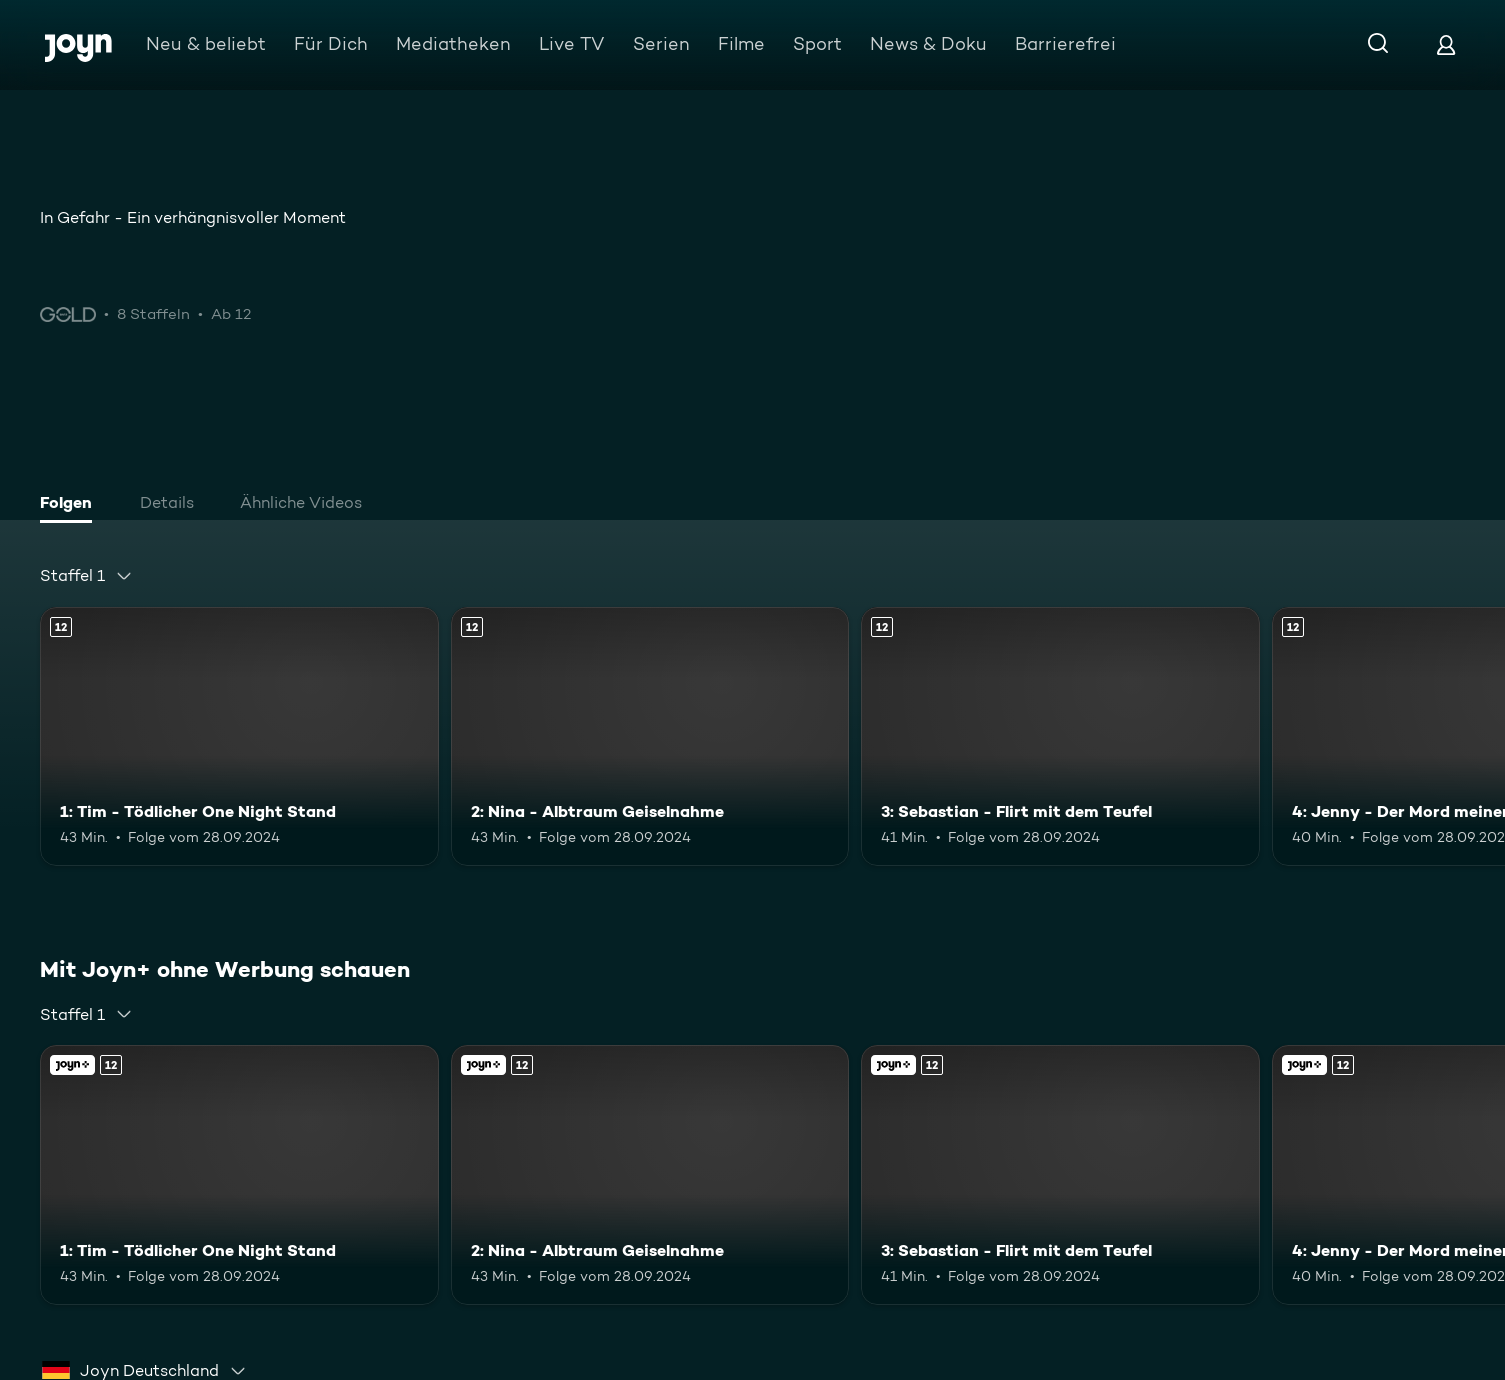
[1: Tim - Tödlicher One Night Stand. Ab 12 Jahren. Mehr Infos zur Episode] (239, 736)
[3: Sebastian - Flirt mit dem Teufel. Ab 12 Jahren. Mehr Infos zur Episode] (1060, 736)
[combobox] (86, 576)
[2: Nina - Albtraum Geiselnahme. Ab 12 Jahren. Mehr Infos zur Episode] (650, 736)
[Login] (1446, 44)
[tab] (71, 505)
